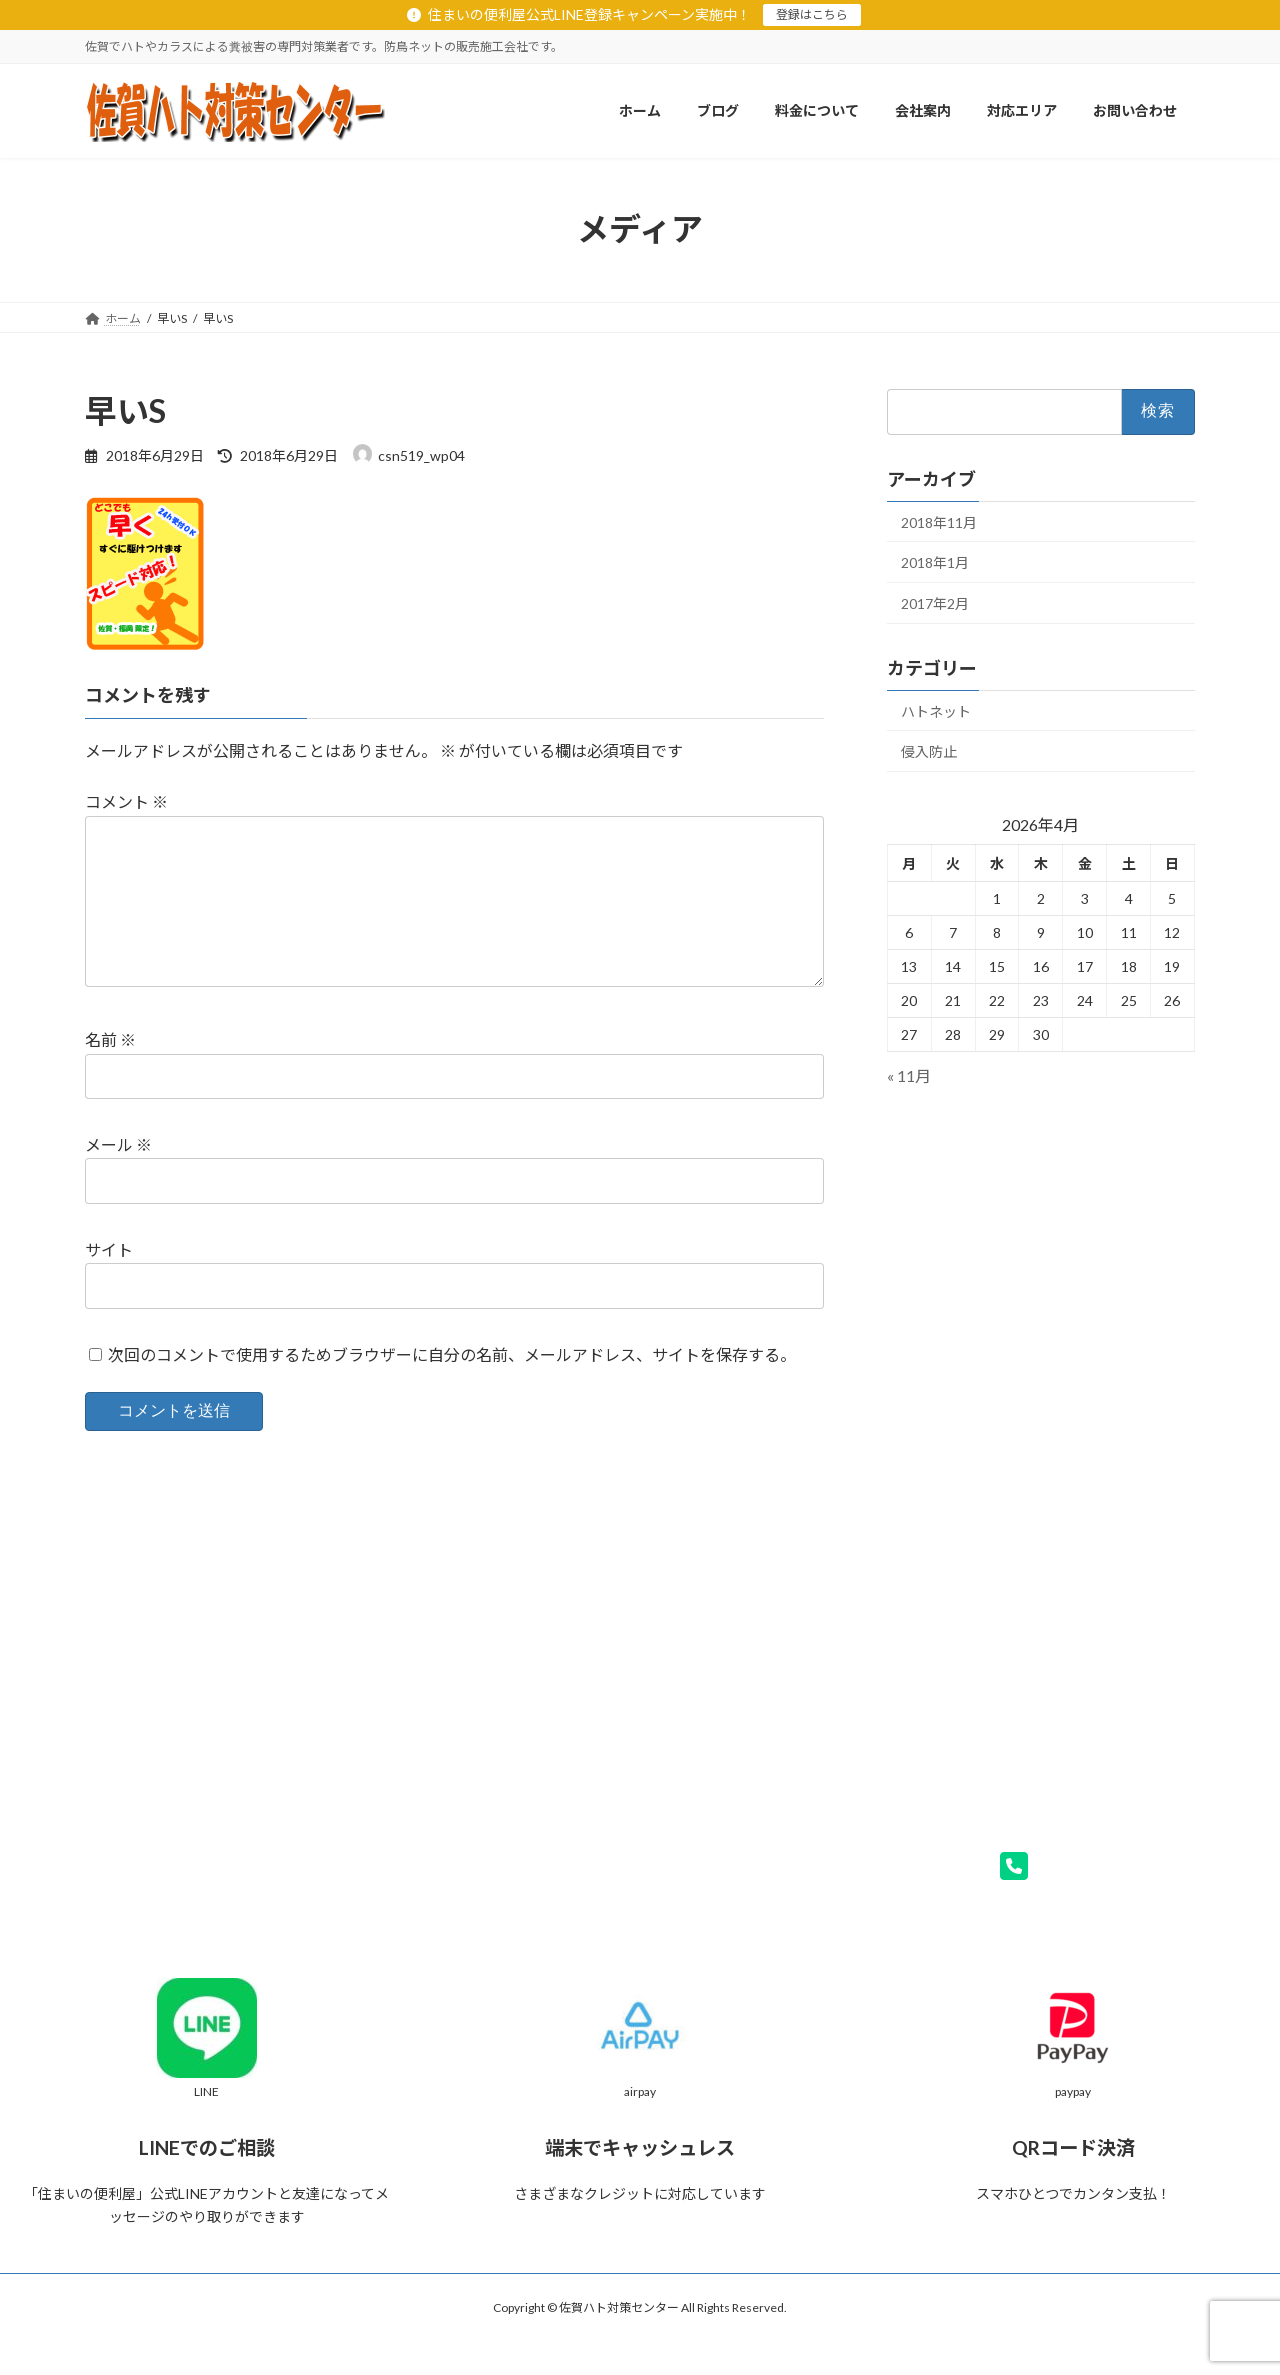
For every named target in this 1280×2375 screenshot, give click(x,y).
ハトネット (936, 710)
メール (118, 1176)
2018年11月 (939, 521)
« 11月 (909, 1075)
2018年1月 (935, 562)
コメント (126, 802)
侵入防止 (929, 751)
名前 (110, 1072)
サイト (109, 1281)
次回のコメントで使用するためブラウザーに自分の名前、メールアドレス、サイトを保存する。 (452, 1386)
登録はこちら (812, 14)
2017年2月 (935, 603)
